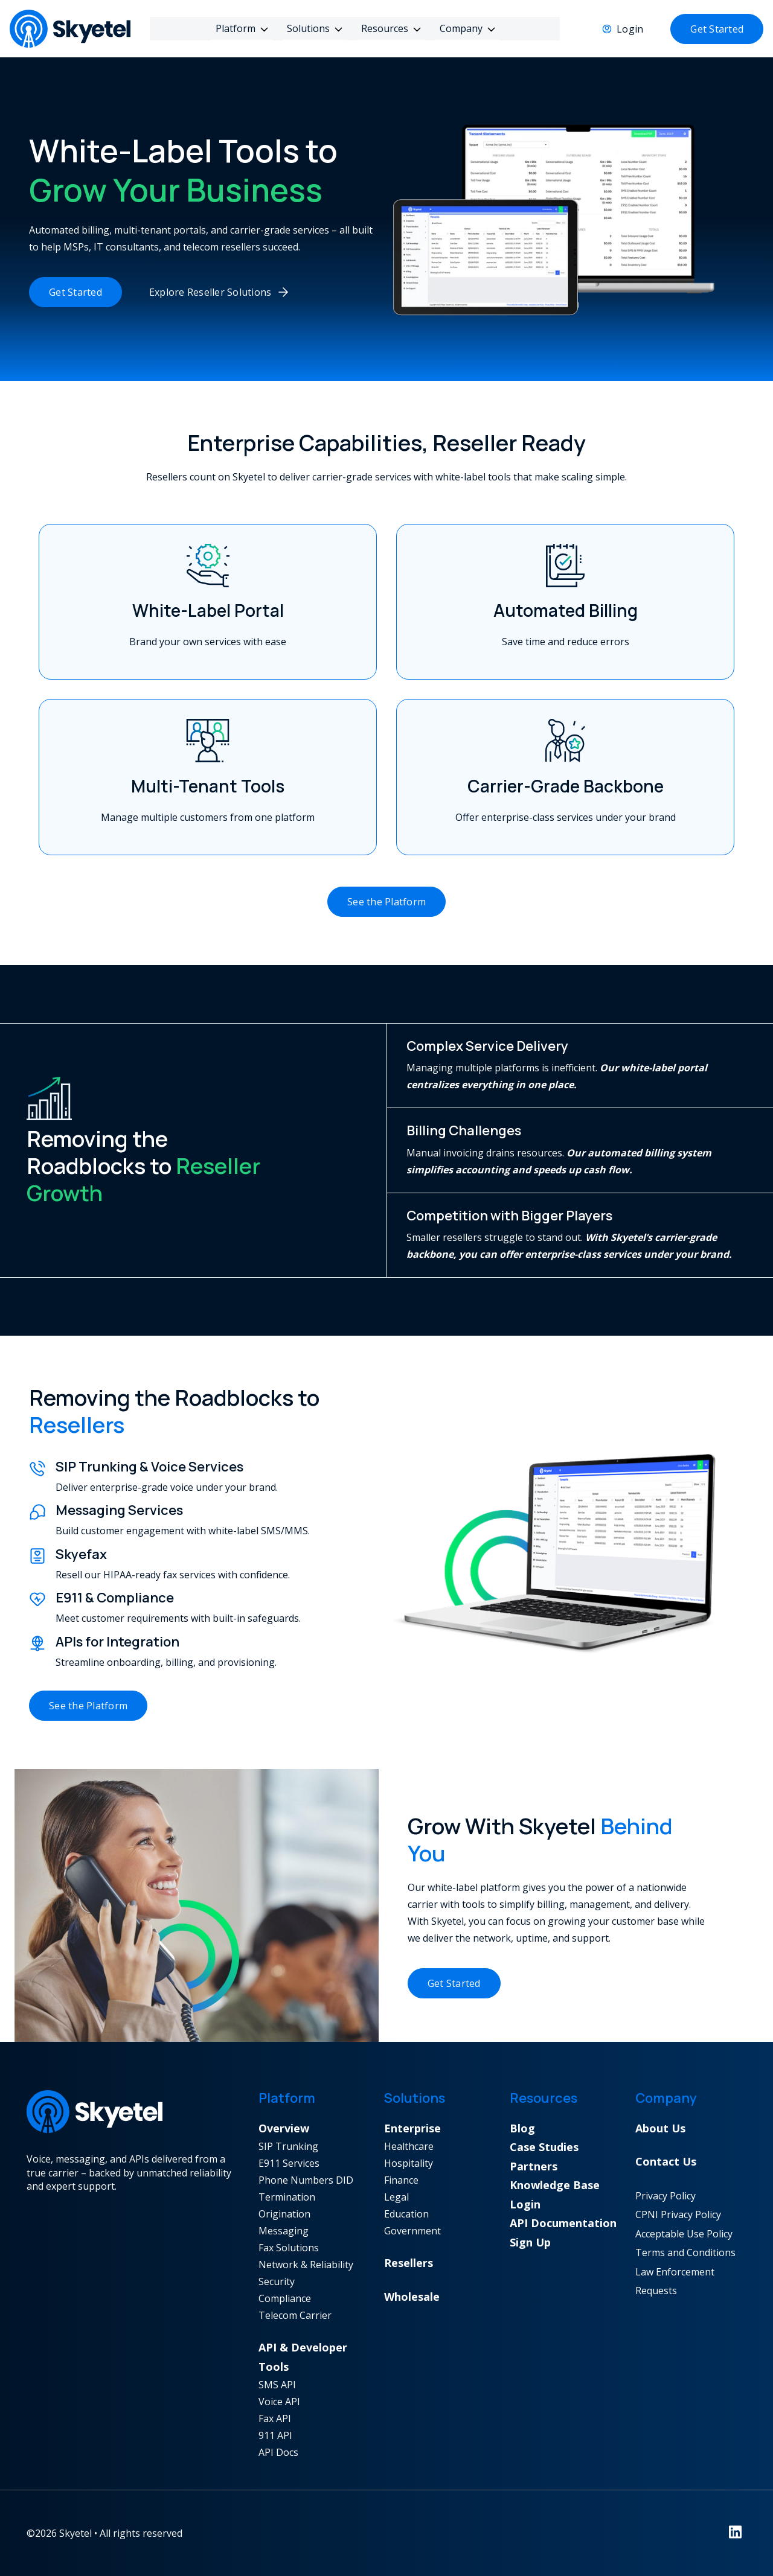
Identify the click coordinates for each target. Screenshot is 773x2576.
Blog (522, 2128)
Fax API (274, 2418)
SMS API (277, 2384)
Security (276, 2281)
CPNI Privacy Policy (678, 2214)
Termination (286, 2197)
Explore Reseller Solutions (210, 292)
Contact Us (665, 2161)
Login (630, 29)
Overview (283, 2128)
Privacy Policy (665, 2195)
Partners (533, 2166)
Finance (401, 2180)
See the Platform (386, 901)
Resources (387, 28)
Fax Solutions (288, 2247)
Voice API (279, 2401)
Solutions (310, 28)
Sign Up (530, 2242)
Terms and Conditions (685, 2252)
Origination (284, 2214)
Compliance (284, 2298)
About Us (660, 2128)
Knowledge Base (555, 2185)
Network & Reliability (305, 2264)
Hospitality (408, 2163)
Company (463, 28)
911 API (275, 2435)
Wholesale (412, 2296)
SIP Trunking (288, 2146)
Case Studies (544, 2147)
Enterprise (412, 2128)
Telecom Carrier (295, 2315)
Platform (238, 28)
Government (412, 2230)
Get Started (716, 29)
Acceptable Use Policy (684, 2233)
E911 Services (288, 2163)
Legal (396, 2197)
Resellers (408, 2263)
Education (406, 2214)
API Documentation (563, 2223)
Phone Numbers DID (305, 2180)
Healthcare (409, 2146)
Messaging (283, 2230)
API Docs (278, 2452)
